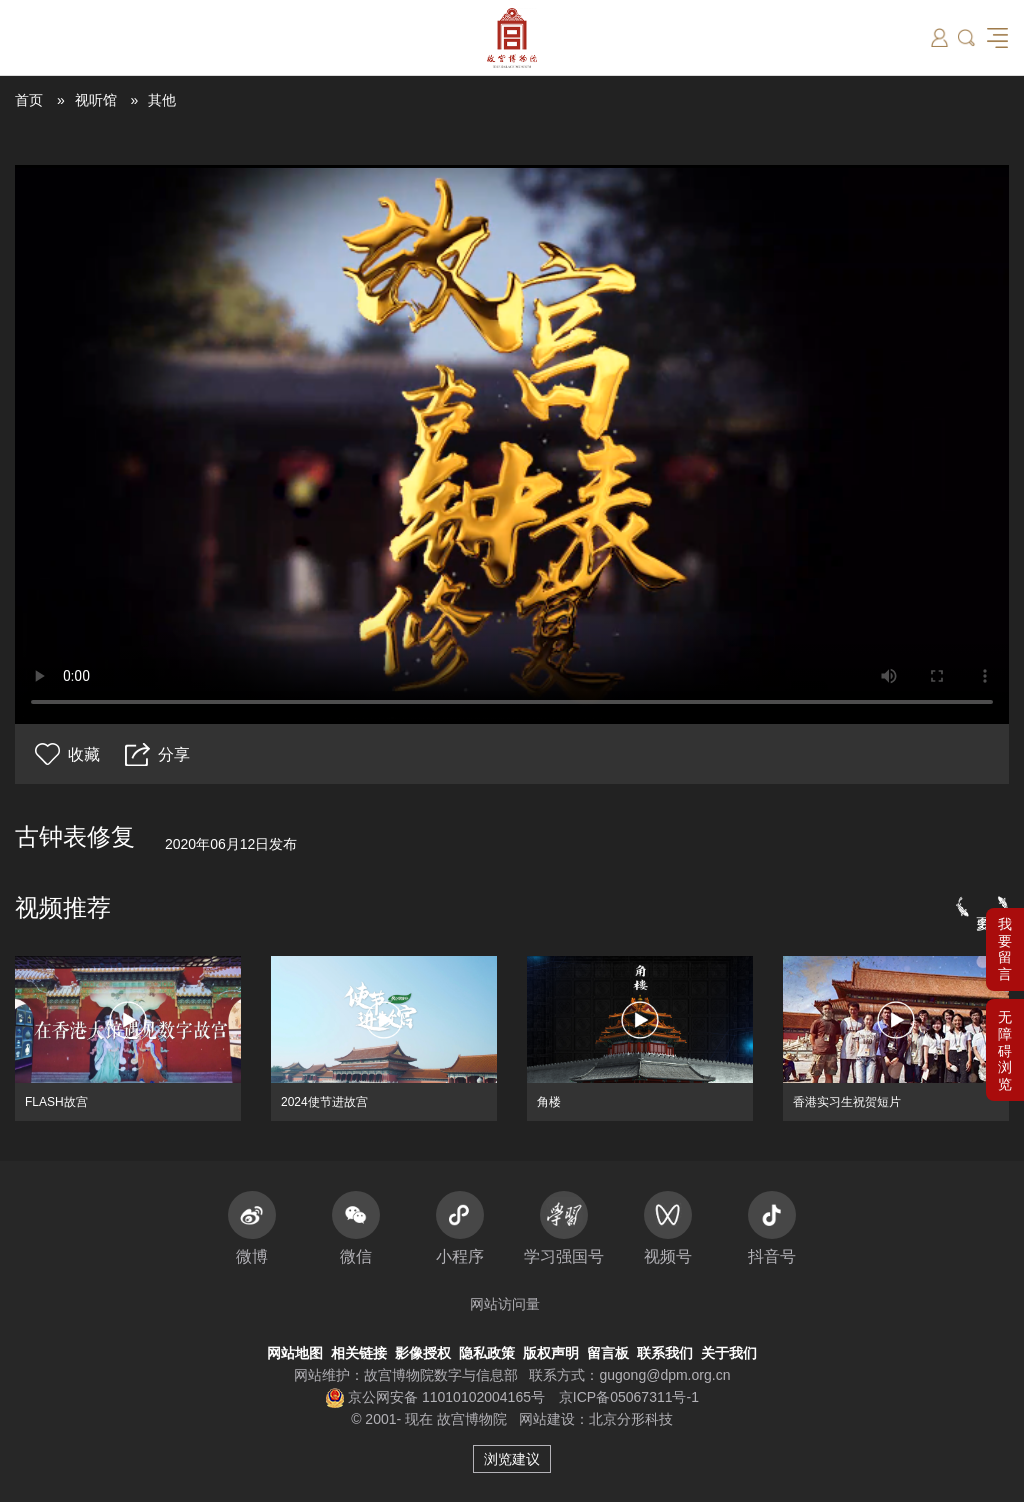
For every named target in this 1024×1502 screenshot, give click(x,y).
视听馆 (96, 100)
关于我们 (729, 1353)
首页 (29, 100)
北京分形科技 (631, 1419)
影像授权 (423, 1353)
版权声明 (551, 1353)
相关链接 (359, 1353)
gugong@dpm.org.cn (664, 1375)
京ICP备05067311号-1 (629, 1397)
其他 (162, 100)
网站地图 (295, 1353)
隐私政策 (487, 1353)
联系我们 (665, 1353)
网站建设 (547, 1419)
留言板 (608, 1353)
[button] (1005, 1050)
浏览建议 (512, 1459)
